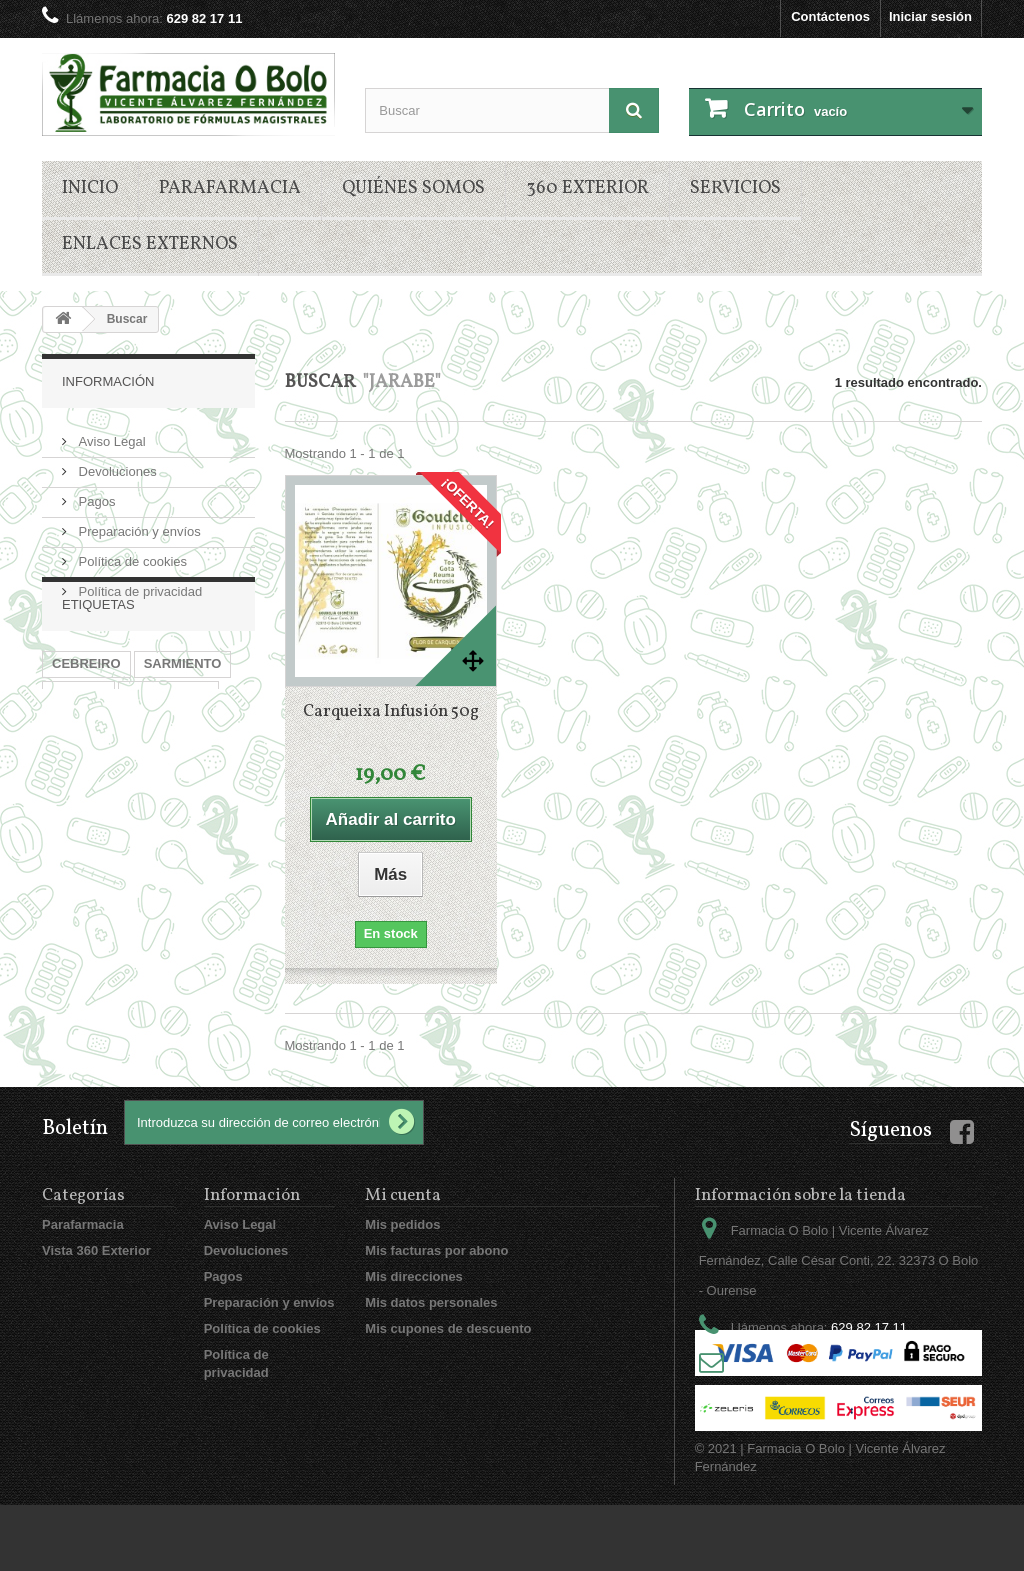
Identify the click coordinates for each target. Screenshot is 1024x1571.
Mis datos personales (431, 1302)
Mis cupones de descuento (448, 1328)
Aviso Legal (110, 433)
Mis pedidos (402, 1224)
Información (108, 381)
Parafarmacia (230, 188)
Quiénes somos (413, 188)
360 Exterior (587, 188)
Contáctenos (830, 16)
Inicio (90, 188)
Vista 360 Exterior (96, 1250)
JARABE (78, 745)
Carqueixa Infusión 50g (391, 711)
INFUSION (83, 775)
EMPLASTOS (168, 745)
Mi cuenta (403, 1195)
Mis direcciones (414, 1276)
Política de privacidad (138, 583)
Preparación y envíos (138, 523)
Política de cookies (131, 553)
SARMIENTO (183, 715)
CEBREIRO (86, 715)
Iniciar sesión (930, 16)
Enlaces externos (150, 244)
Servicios (735, 188)
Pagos (95, 493)
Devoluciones (116, 463)
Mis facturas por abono (436, 1250)
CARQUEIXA (176, 775)
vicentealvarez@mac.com (844, 1364)
